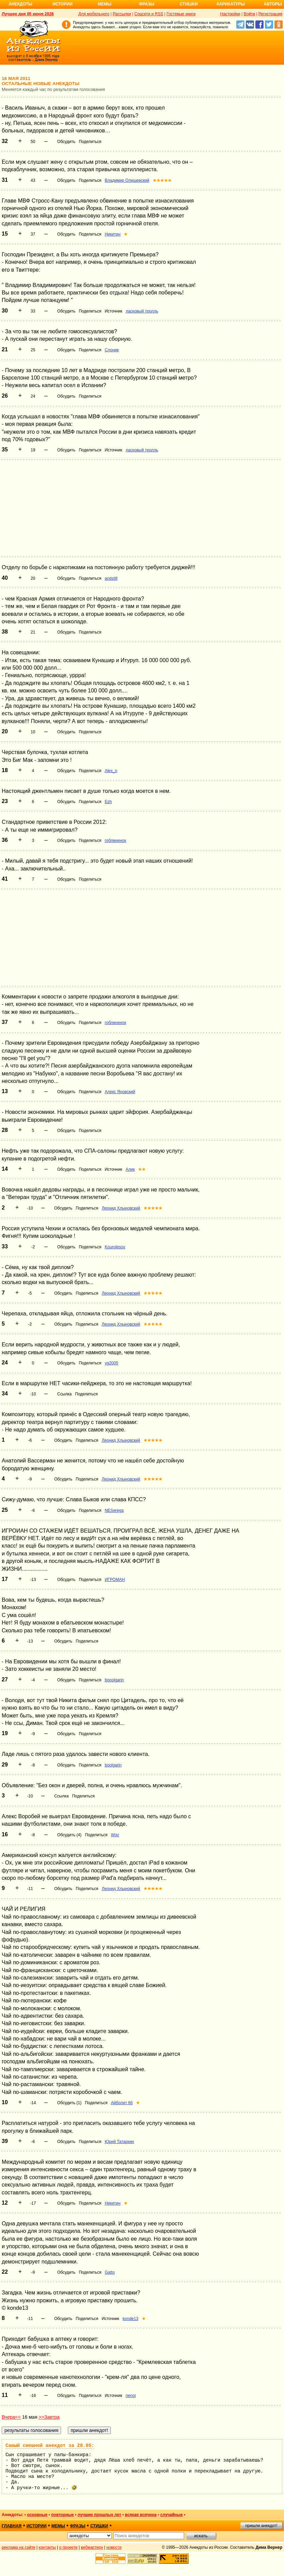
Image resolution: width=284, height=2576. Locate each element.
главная (11, 2526)
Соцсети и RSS (148, 14)
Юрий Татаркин (119, 2141)
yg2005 (111, 1363)
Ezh (108, 801)
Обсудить (66, 141)
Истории (63, 4)
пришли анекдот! (261, 2525)
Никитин (112, 234)
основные (37, 2514)
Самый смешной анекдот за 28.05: (49, 2445)
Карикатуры (230, 4)
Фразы (146, 4)
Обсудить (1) (69, 2102)
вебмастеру (92, 2547)
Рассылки (122, 14)
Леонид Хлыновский (121, 1208)
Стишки (188, 4)
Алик (130, 1169)
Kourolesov (115, 1247)
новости (113, 2547)
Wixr (115, 1835)
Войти (249, 14)
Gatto (110, 2272)
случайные (171, 2514)
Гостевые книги (180, 14)
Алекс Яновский (120, 1091)
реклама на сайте (18, 2547)
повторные (62, 2514)
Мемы (104, 4)
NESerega (114, 1510)
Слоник (112, 350)
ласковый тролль (141, 311)
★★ (142, 1169)
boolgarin (113, 1765)
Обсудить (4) (69, 1835)
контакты (47, 2547)
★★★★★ (162, 180)
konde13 (130, 2318)
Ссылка (64, 1394)
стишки (99, 2526)
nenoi (130, 2395)
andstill (111, 578)
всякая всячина (140, 2514)
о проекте (68, 2547)
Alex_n (111, 770)
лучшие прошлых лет (99, 2514)
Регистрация (270, 14)
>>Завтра (49, 2417)
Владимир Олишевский (127, 180)
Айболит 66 (122, 2102)
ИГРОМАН (115, 1579)
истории (37, 2526)
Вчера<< (11, 2417)
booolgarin (114, 1680)
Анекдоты (20, 4)
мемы (58, 2526)
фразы (77, 2526)
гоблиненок (115, 840)
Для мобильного (93, 14)
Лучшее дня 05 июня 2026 (28, 14)
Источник (113, 311)
